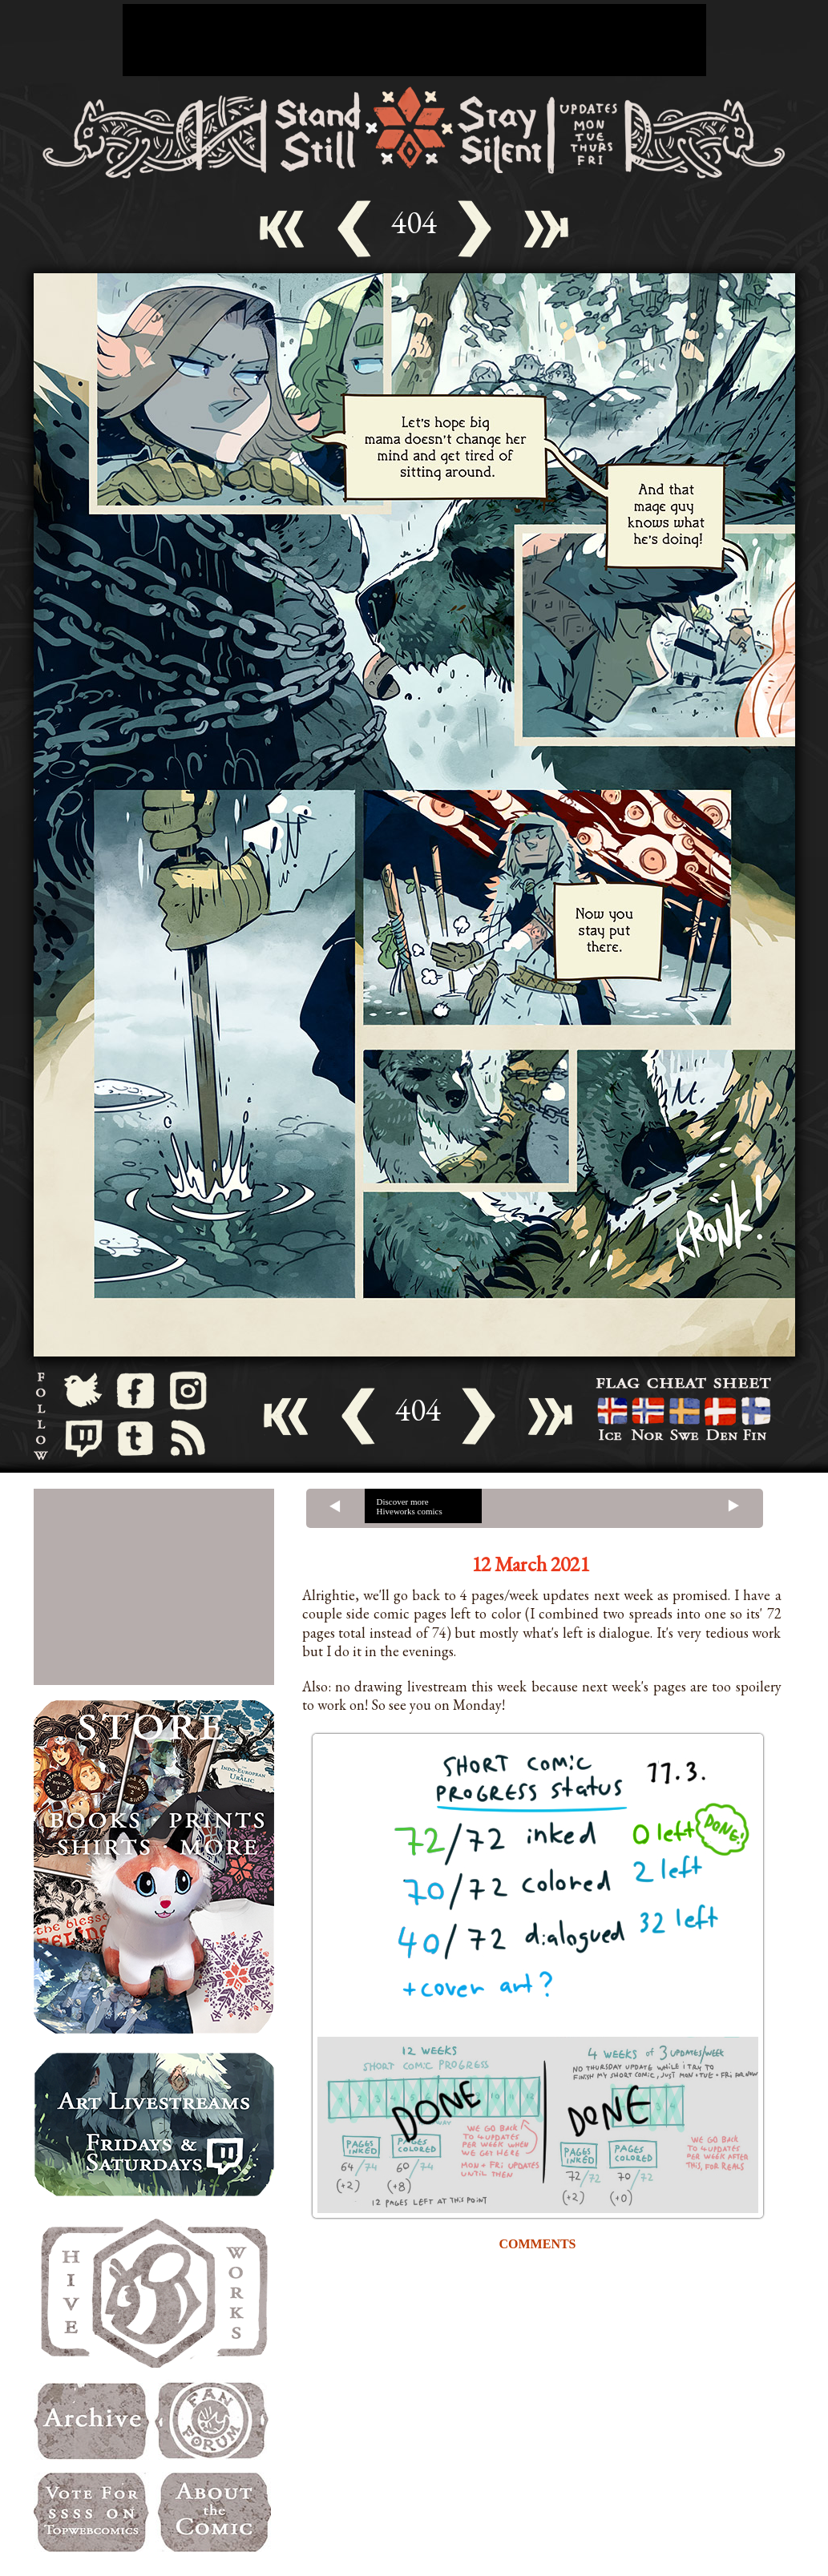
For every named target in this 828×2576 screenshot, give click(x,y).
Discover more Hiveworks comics (409, 1506)
